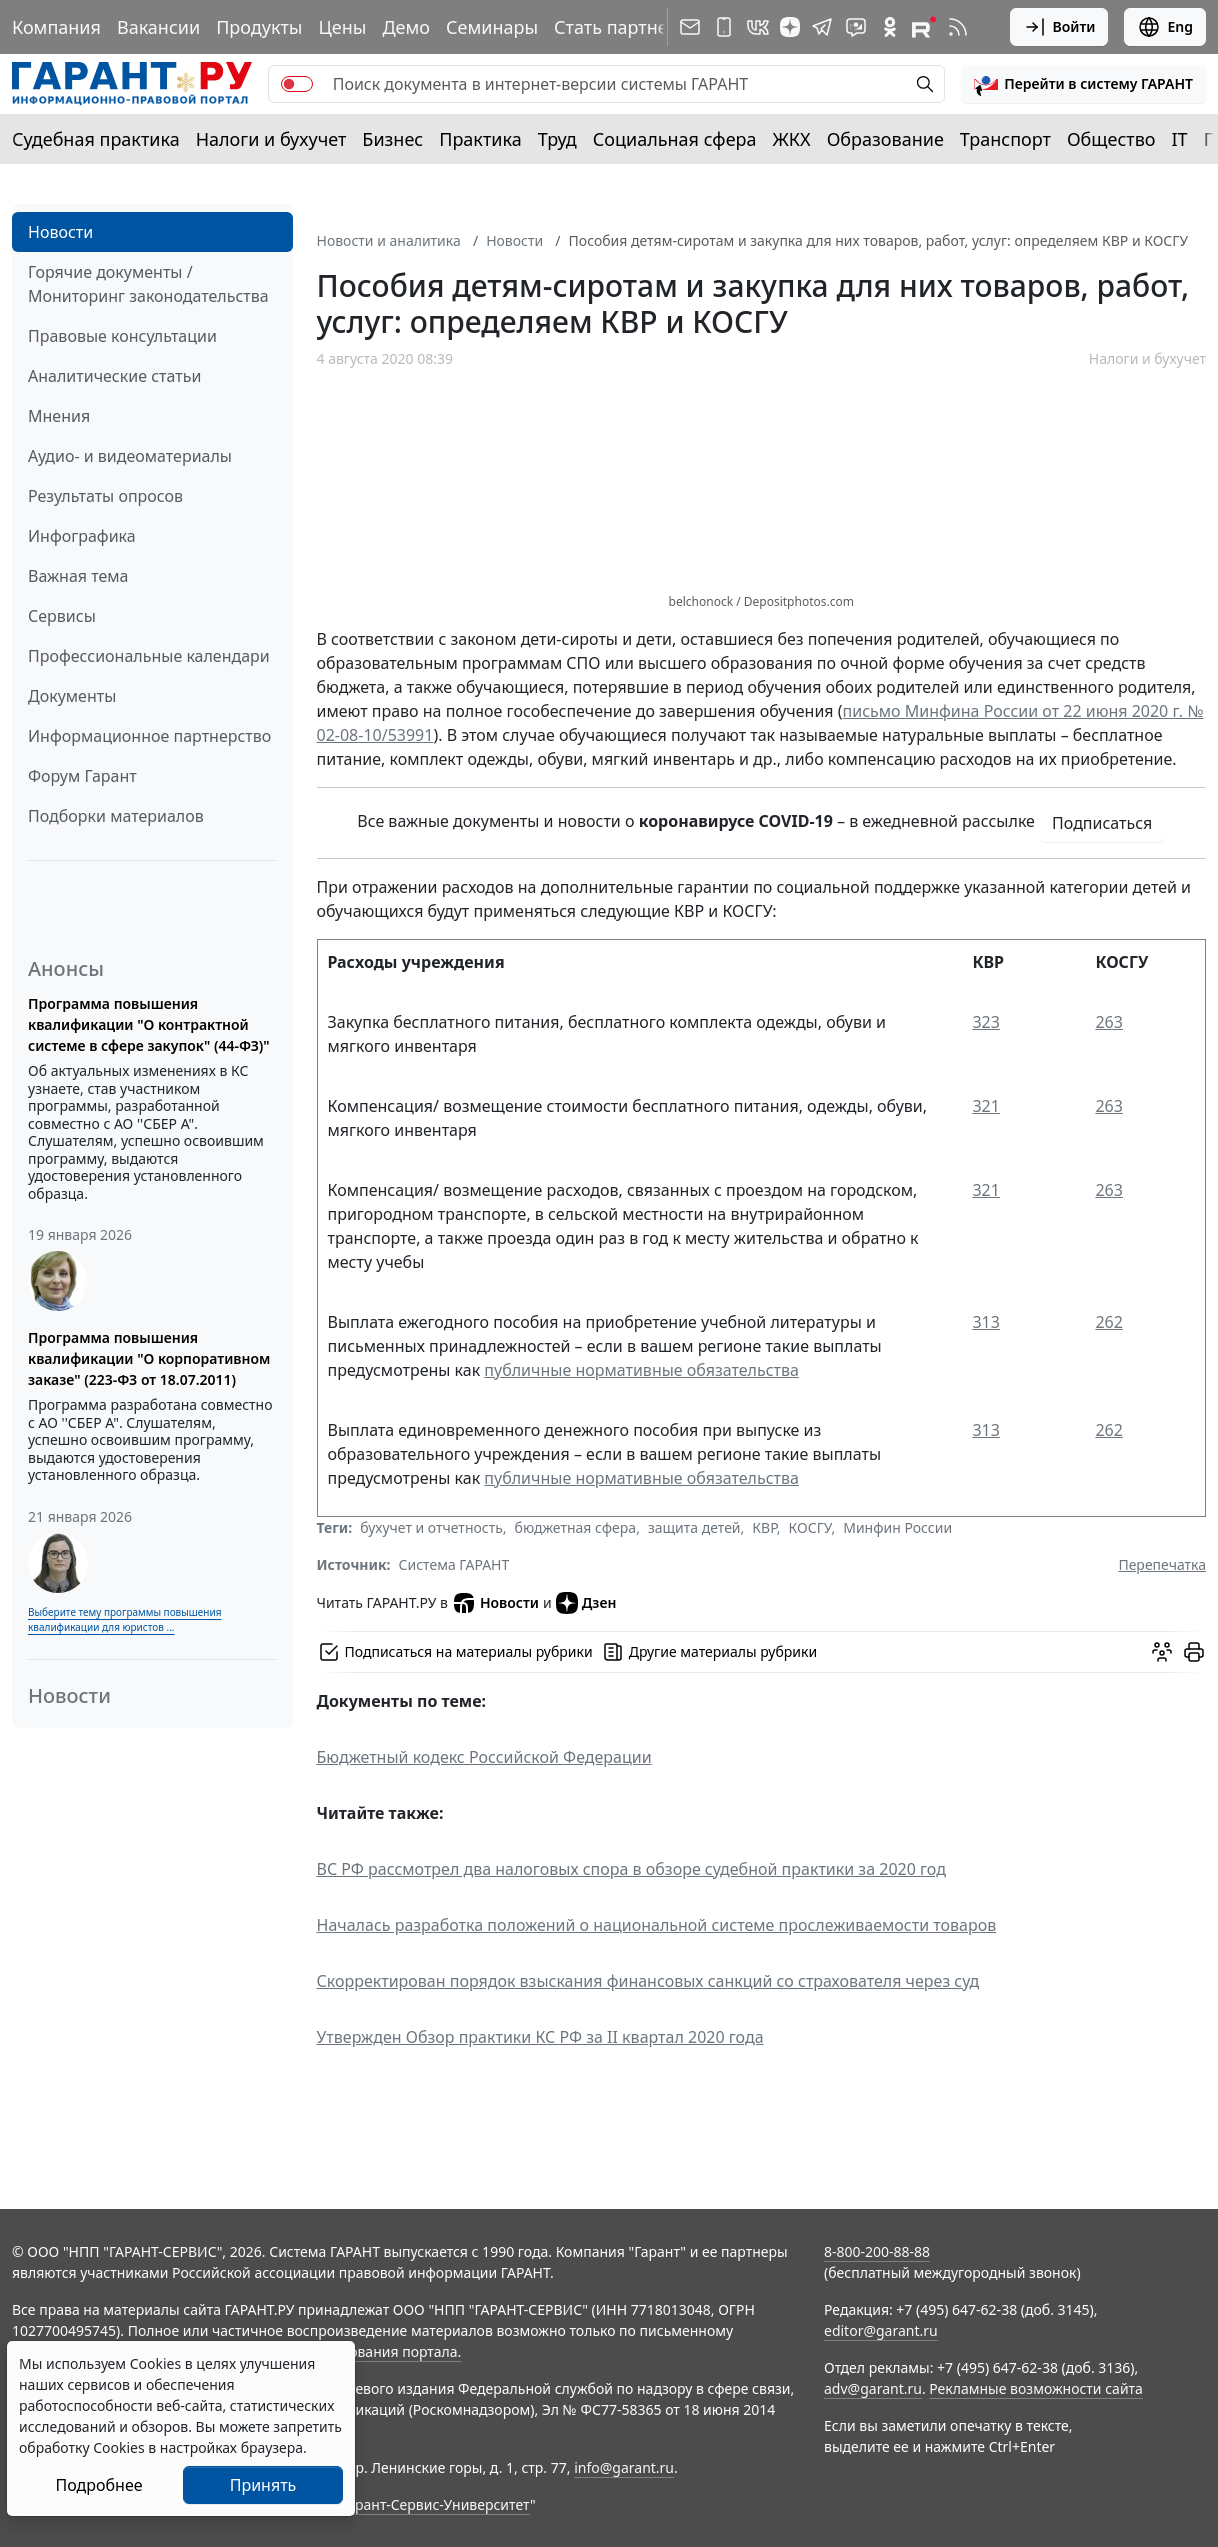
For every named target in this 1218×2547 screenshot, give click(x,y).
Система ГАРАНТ (454, 1564)
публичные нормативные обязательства (641, 1370)
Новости (60, 232)
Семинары (492, 27)
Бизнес (392, 139)
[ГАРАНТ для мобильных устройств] (724, 27)
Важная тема (78, 576)
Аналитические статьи (114, 376)
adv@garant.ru (873, 2388)
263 (1108, 1022)
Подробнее (98, 2485)
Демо (406, 27)
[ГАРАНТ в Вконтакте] (758, 27)
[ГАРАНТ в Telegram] (822, 27)
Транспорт (1005, 139)
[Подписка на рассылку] (690, 27)
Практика (480, 139)
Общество (1111, 139)
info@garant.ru (624, 2467)
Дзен (586, 1603)
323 (985, 1022)
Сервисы (62, 616)
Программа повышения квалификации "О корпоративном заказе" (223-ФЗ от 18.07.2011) (149, 1358)
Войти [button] (1059, 27)
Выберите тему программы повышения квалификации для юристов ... (124, 1619)
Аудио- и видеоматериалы (130, 456)
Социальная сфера (675, 139)
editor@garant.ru (881, 2330)
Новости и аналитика (389, 240)
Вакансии (158, 27)
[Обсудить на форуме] (1162, 1652)
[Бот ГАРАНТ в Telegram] (856, 27)
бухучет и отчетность (431, 1527)
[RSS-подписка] (958, 27)
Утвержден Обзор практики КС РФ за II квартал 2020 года (540, 2037)
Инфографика (82, 536)
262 (1108, 1322)
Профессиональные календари (149, 656)
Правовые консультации (122, 336)
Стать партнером (628, 27)
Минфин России (897, 1527)
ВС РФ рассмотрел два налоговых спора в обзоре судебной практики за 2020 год (631, 1869)
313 (985, 1322)
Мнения (59, 416)
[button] (1083, 84)
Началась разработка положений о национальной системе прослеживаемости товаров (657, 1925)
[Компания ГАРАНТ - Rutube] (924, 27)
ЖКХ (792, 139)
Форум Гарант (82, 776)
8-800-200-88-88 (877, 2251)
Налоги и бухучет (271, 139)
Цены (342, 27)
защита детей (694, 1527)
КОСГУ (810, 1527)
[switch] (297, 84)
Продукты (259, 27)
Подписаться (1102, 823)
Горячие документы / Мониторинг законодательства (148, 284)
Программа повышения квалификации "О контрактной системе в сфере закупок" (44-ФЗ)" (149, 1024)
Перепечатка (1162, 1564)
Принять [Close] (263, 2485)
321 (985, 1106)
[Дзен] (790, 27)
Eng (1165, 27)
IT (1180, 139)
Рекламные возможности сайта (1036, 2388)
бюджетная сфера (576, 1527)
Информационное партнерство (149, 736)
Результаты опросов (105, 496)
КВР (764, 1527)
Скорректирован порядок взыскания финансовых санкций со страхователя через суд (648, 1981)
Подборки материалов (116, 816)
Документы (72, 696)
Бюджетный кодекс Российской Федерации (484, 1757)
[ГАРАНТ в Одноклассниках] (890, 27)
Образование (885, 139)
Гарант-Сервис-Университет (435, 2504)
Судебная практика (96, 139)
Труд (557, 139)
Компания (56, 27)
